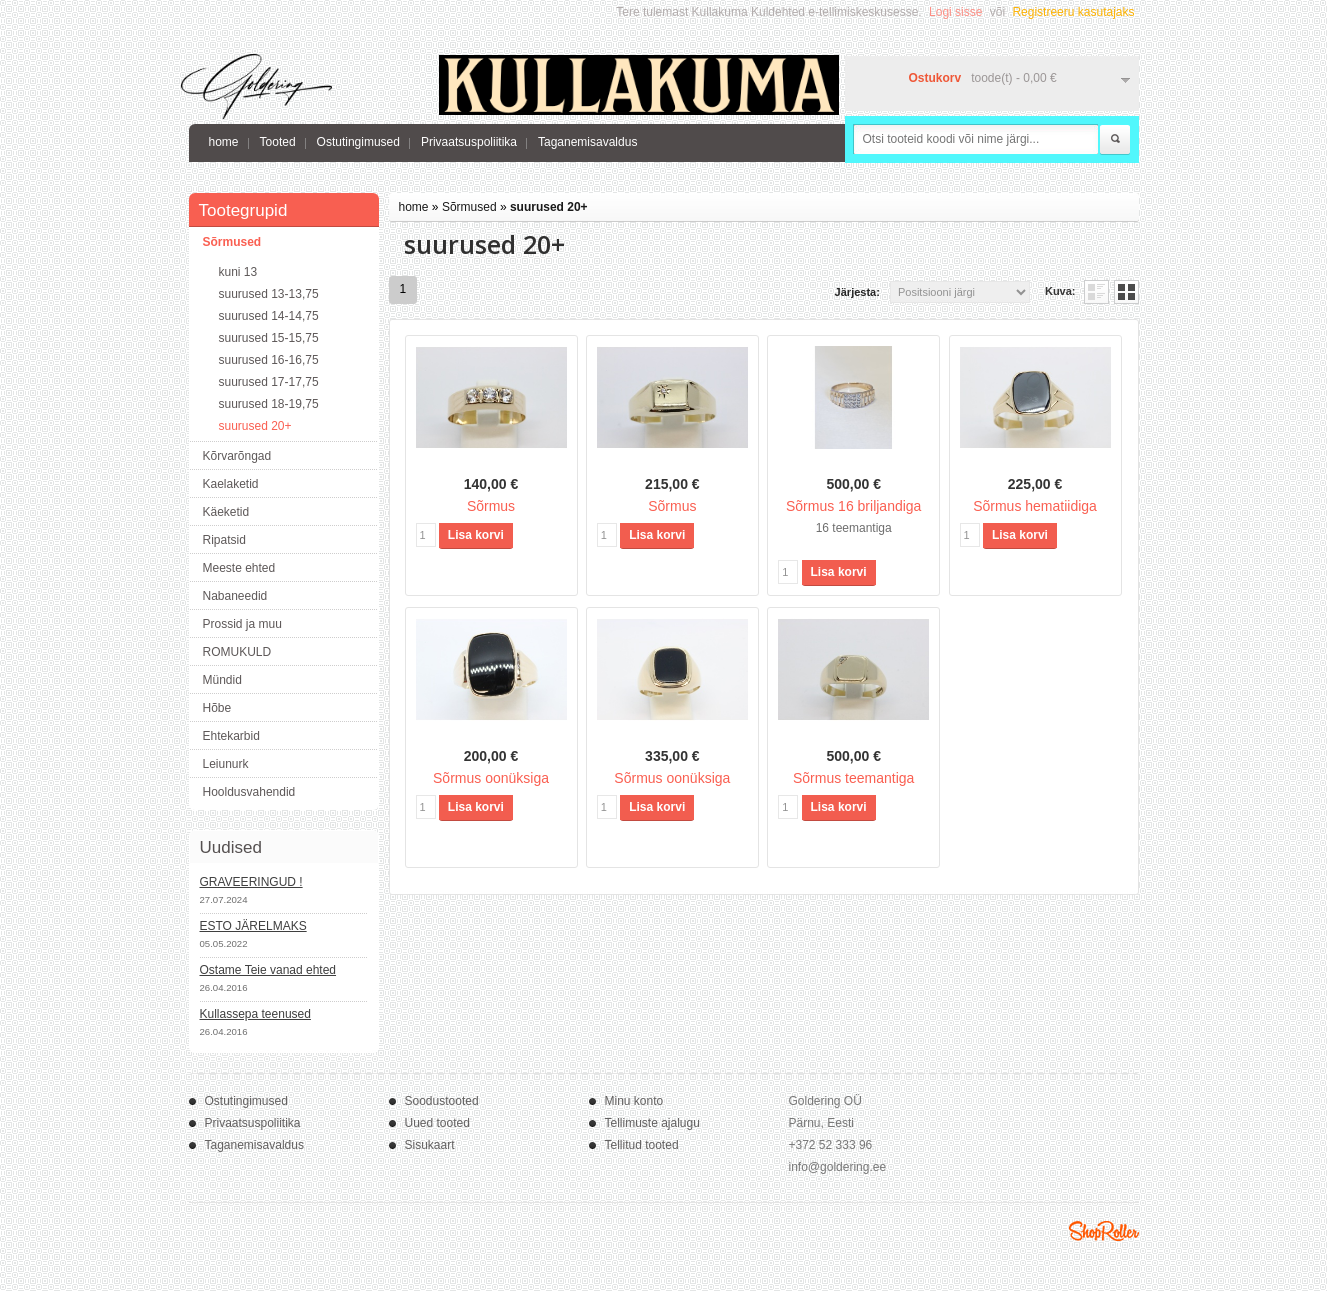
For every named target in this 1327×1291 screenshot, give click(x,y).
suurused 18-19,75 (269, 404)
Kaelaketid (231, 484)
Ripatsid (224, 540)
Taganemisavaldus (587, 142)
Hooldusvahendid (249, 792)
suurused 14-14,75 (269, 316)
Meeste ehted (239, 568)
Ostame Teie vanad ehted (268, 970)
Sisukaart (430, 1145)
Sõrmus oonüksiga (491, 778)
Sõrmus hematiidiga (1035, 506)
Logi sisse (955, 12)
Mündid (222, 680)
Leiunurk (226, 764)
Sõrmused (232, 242)
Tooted (278, 142)
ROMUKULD (237, 652)
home (224, 142)
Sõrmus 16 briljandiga (853, 506)
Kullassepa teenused (255, 1014)
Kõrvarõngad (237, 456)
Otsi (1115, 140)
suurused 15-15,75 (269, 338)
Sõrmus (491, 506)
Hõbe (217, 708)
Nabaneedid (235, 596)
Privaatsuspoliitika (469, 142)
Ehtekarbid (231, 736)
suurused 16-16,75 (269, 360)
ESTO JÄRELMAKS (253, 926)
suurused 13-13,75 (269, 294)
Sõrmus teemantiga (853, 778)
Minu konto (634, 1101)
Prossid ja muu (242, 624)
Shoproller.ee (1104, 1231)
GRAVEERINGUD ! (251, 882)
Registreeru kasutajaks (1073, 12)
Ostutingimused (358, 142)
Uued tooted (437, 1123)
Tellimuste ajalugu (652, 1123)
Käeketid (226, 512)
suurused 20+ (255, 426)
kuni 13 (238, 272)
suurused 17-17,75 (269, 382)
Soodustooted (442, 1101)
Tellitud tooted (642, 1145)
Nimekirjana (1096, 292)
